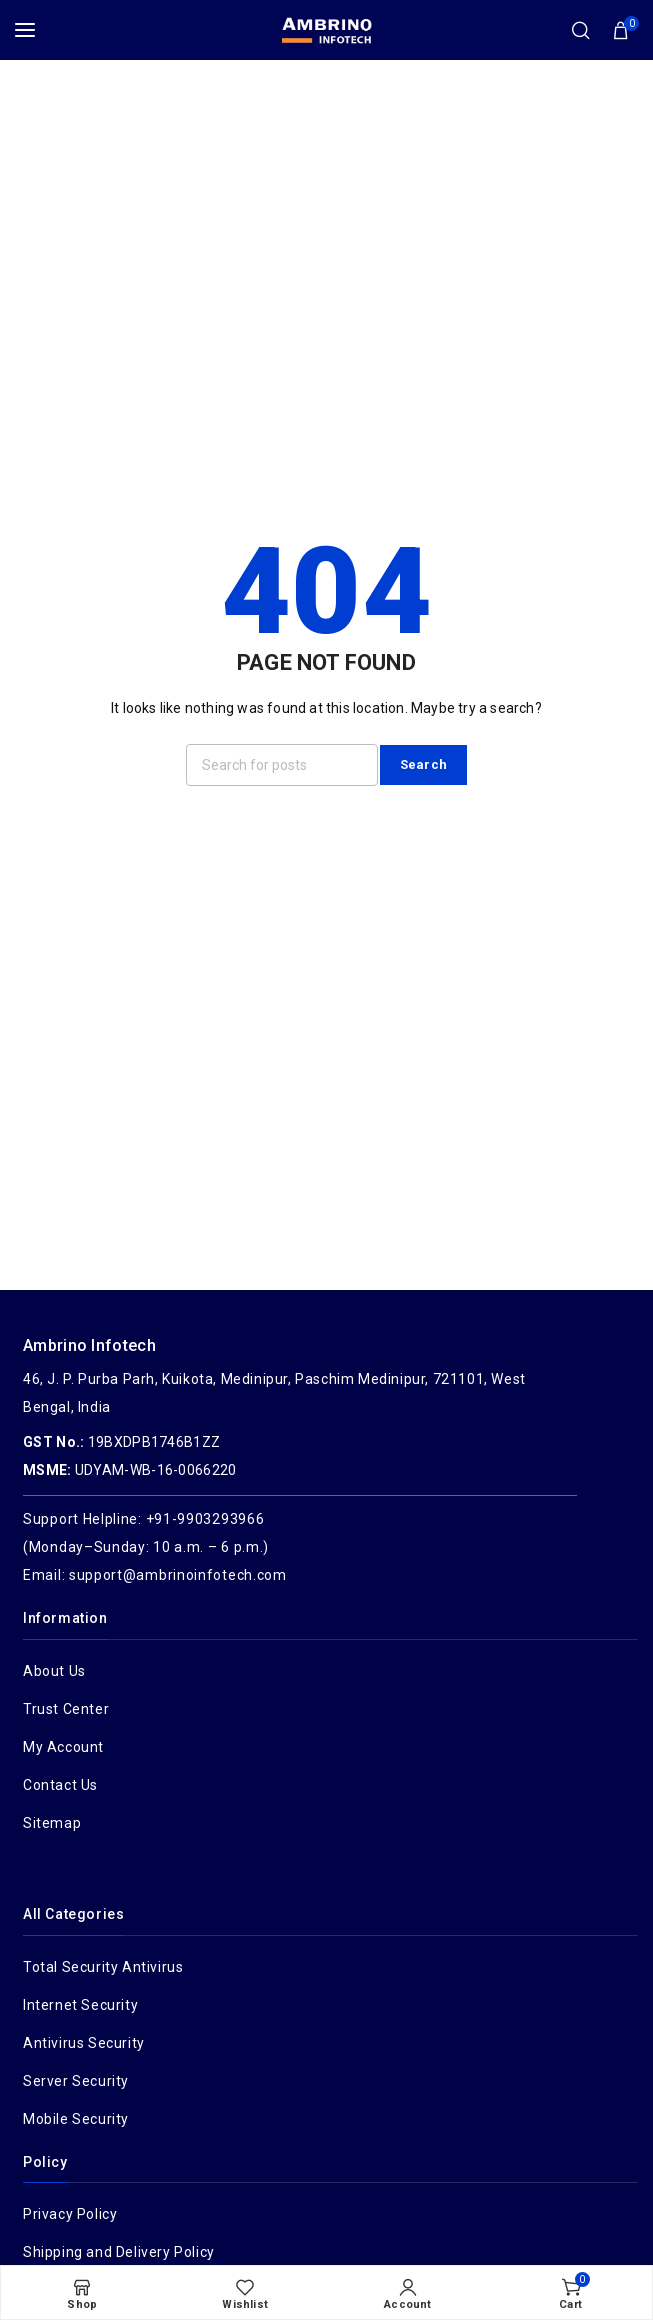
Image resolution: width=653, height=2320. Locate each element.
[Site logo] (327, 30)
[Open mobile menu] (25, 30)
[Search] (581, 30)
